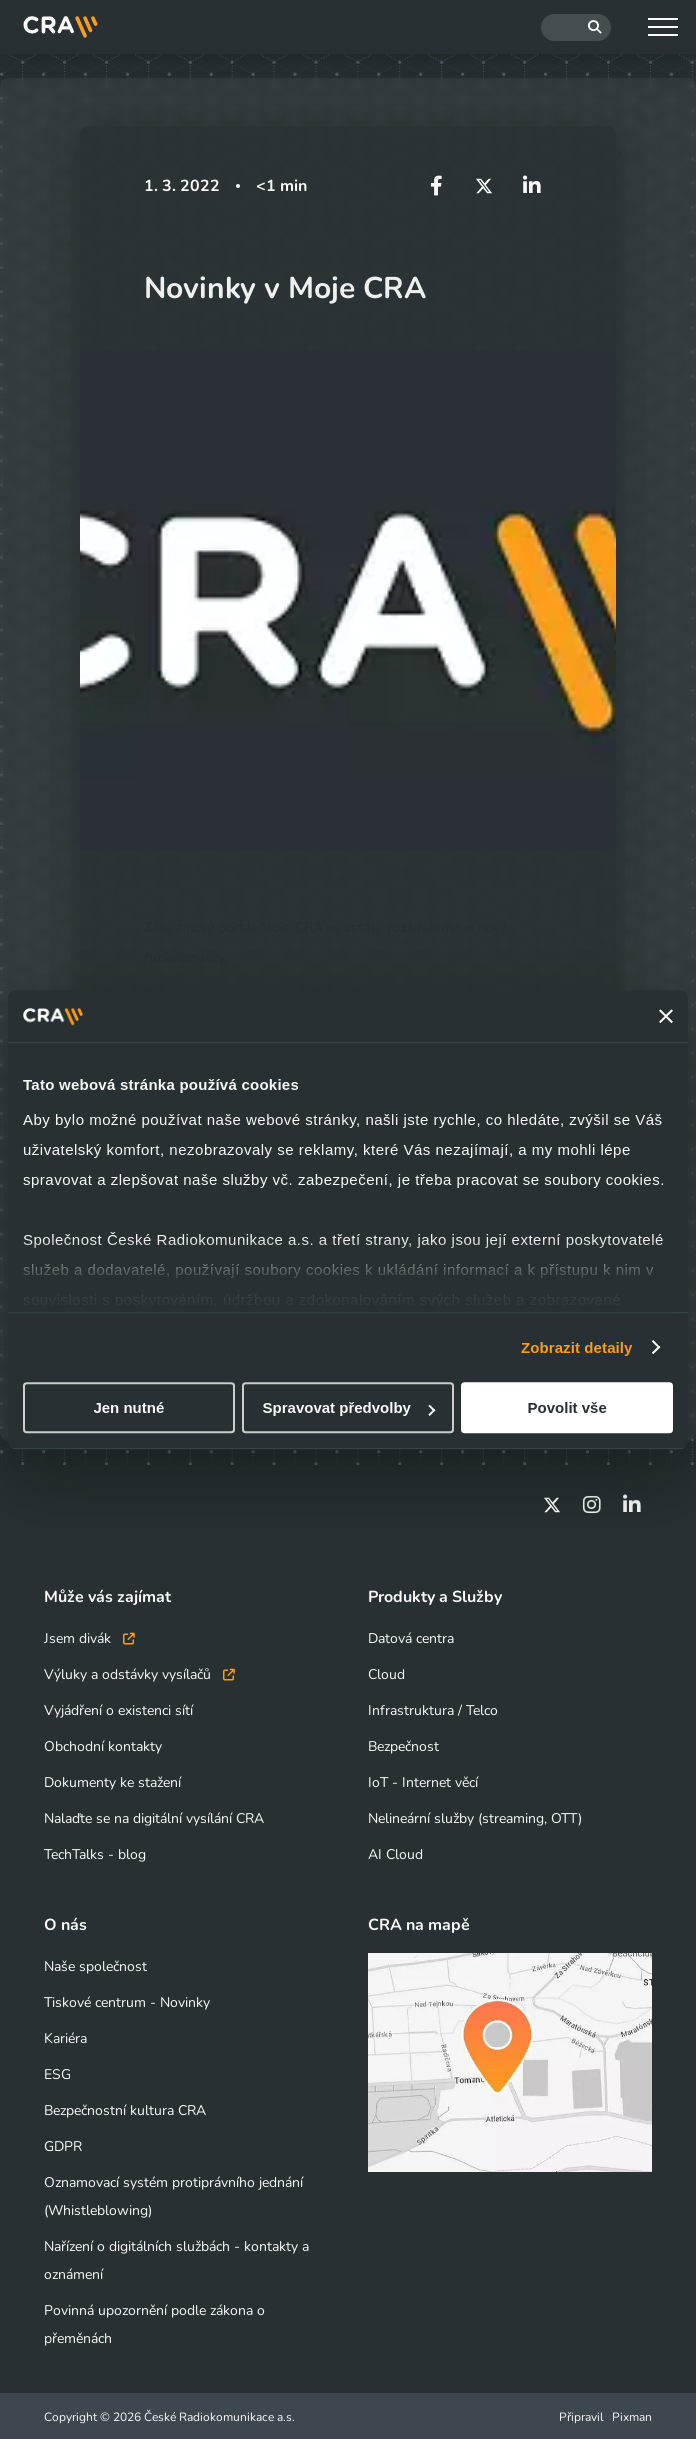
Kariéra (65, 2036)
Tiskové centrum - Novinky (127, 2000)
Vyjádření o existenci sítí (118, 1708)
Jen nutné (128, 1407)
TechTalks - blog (95, 1852)
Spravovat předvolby (349, 1407)
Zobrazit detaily (577, 1347)
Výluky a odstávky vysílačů (139, 1672)
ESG (57, 2072)
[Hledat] (576, 27)
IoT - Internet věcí (423, 1780)
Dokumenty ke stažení (112, 1780)
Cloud (386, 1672)
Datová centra (411, 1636)
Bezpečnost (403, 1744)
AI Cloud (395, 1852)
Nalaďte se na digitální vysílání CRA (154, 1816)
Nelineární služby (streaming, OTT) (475, 1816)
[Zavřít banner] (666, 1016)
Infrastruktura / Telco (433, 1708)
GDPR (63, 2144)
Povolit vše (567, 1407)
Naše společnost (95, 1964)
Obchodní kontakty (103, 1744)
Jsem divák (89, 1636)
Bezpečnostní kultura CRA (125, 2108)
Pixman (632, 2415)
